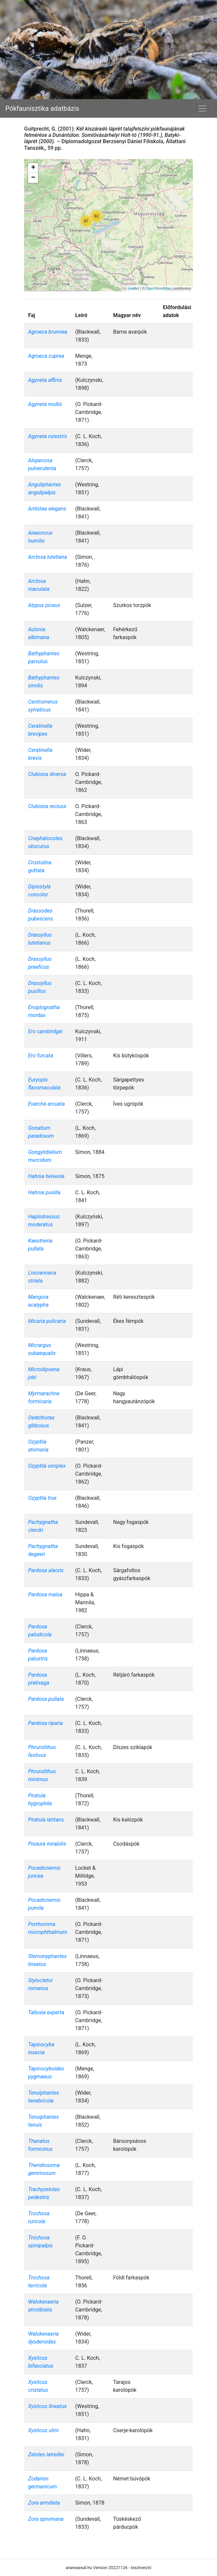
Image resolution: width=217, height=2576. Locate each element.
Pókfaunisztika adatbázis (42, 108)
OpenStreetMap (158, 288)
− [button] (33, 178)
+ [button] (33, 168)
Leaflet (133, 288)
